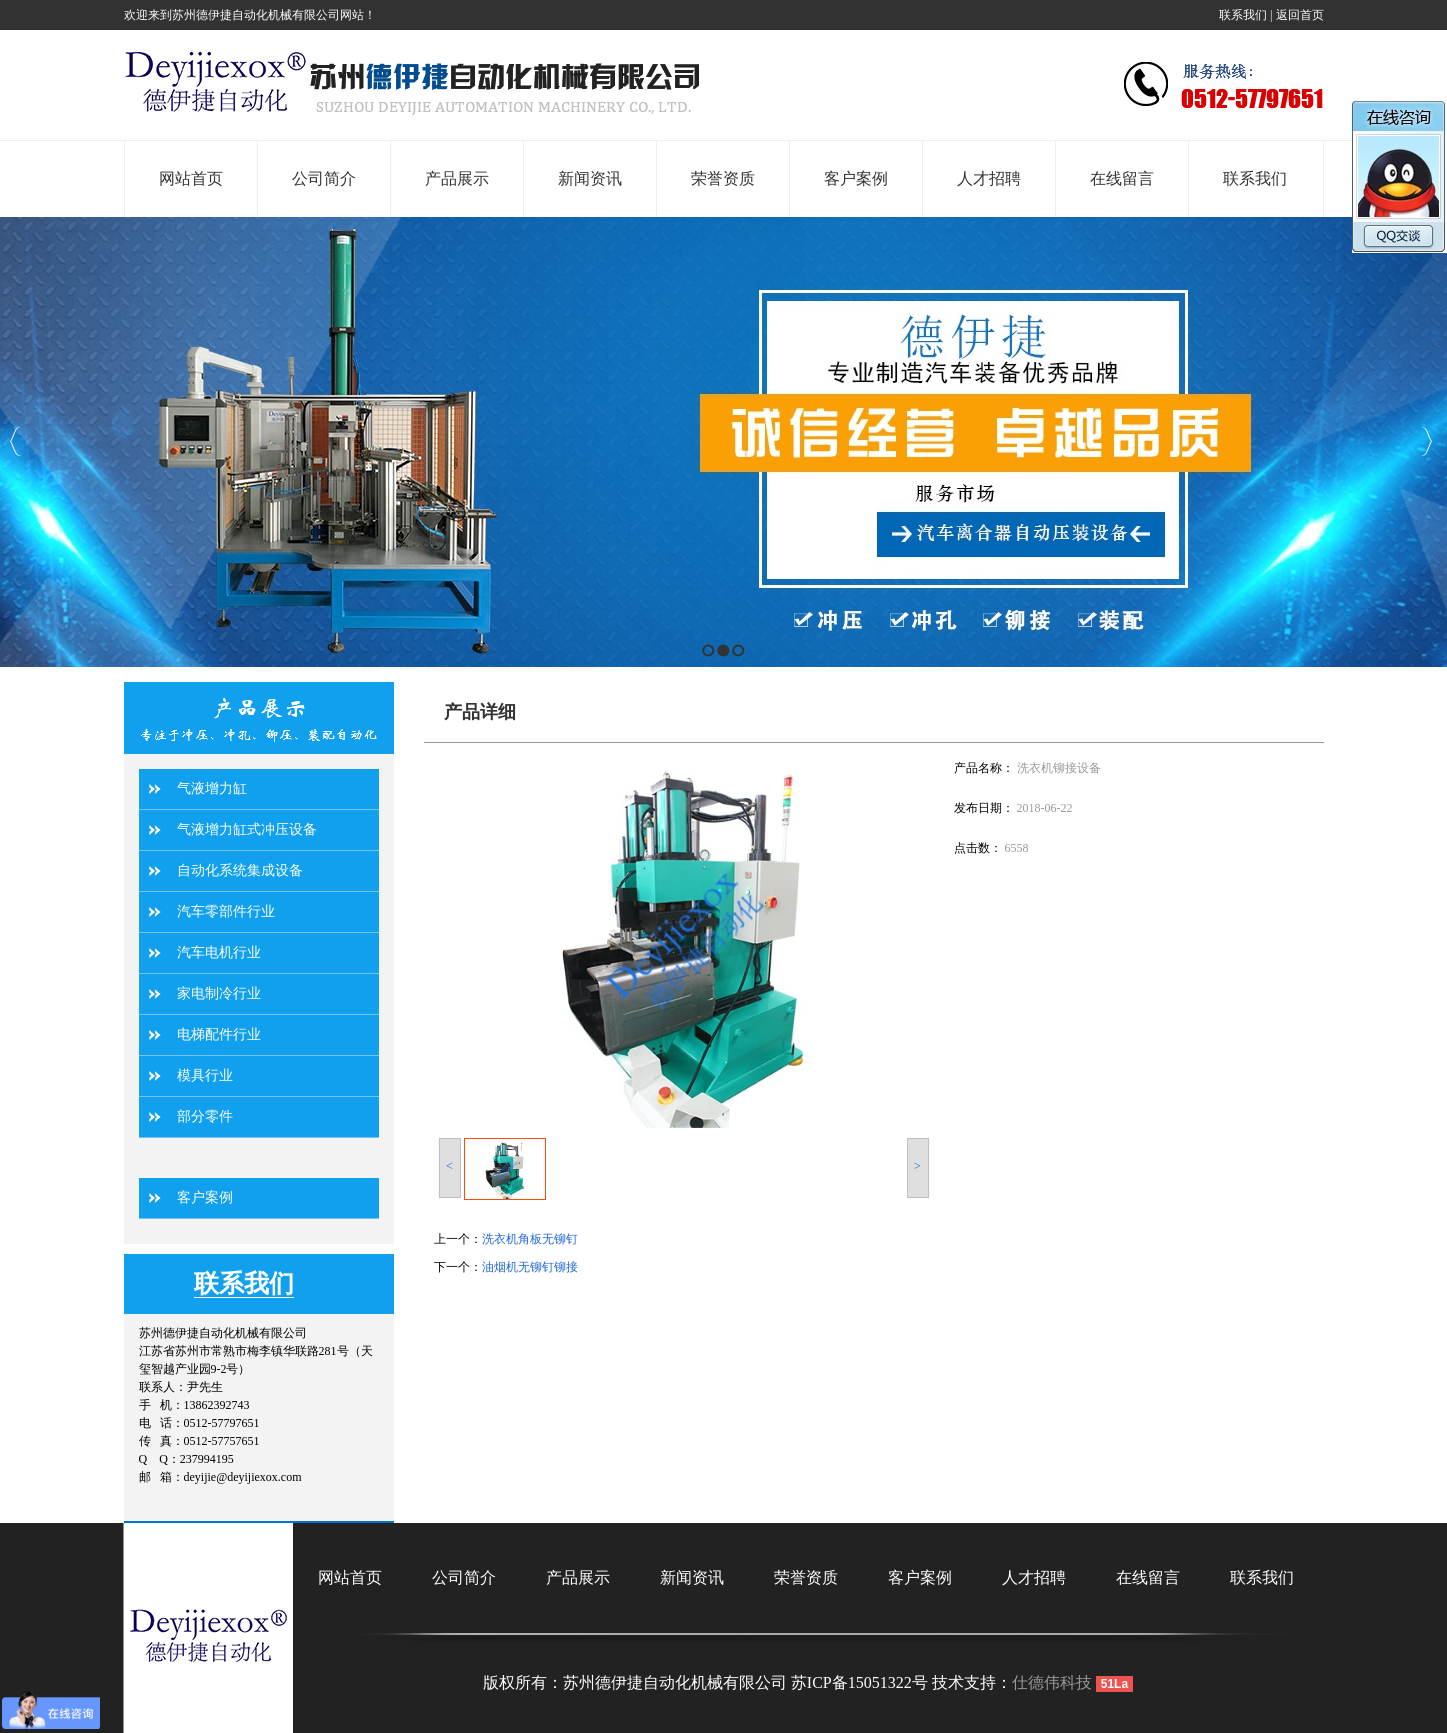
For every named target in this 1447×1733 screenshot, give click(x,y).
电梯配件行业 (219, 1034)
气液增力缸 (212, 788)
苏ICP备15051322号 (859, 1682)
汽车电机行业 (219, 952)
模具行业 (205, 1075)
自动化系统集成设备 (240, 870)
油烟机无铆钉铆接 (530, 1267)
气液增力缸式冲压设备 (247, 829)
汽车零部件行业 (226, 911)
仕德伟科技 (1052, 1682)
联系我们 (1243, 15)
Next (1426, 441)
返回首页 (1300, 15)
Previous (15, 441)
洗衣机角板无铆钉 (530, 1239)
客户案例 (205, 1197)
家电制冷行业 (219, 993)
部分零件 (205, 1116)
